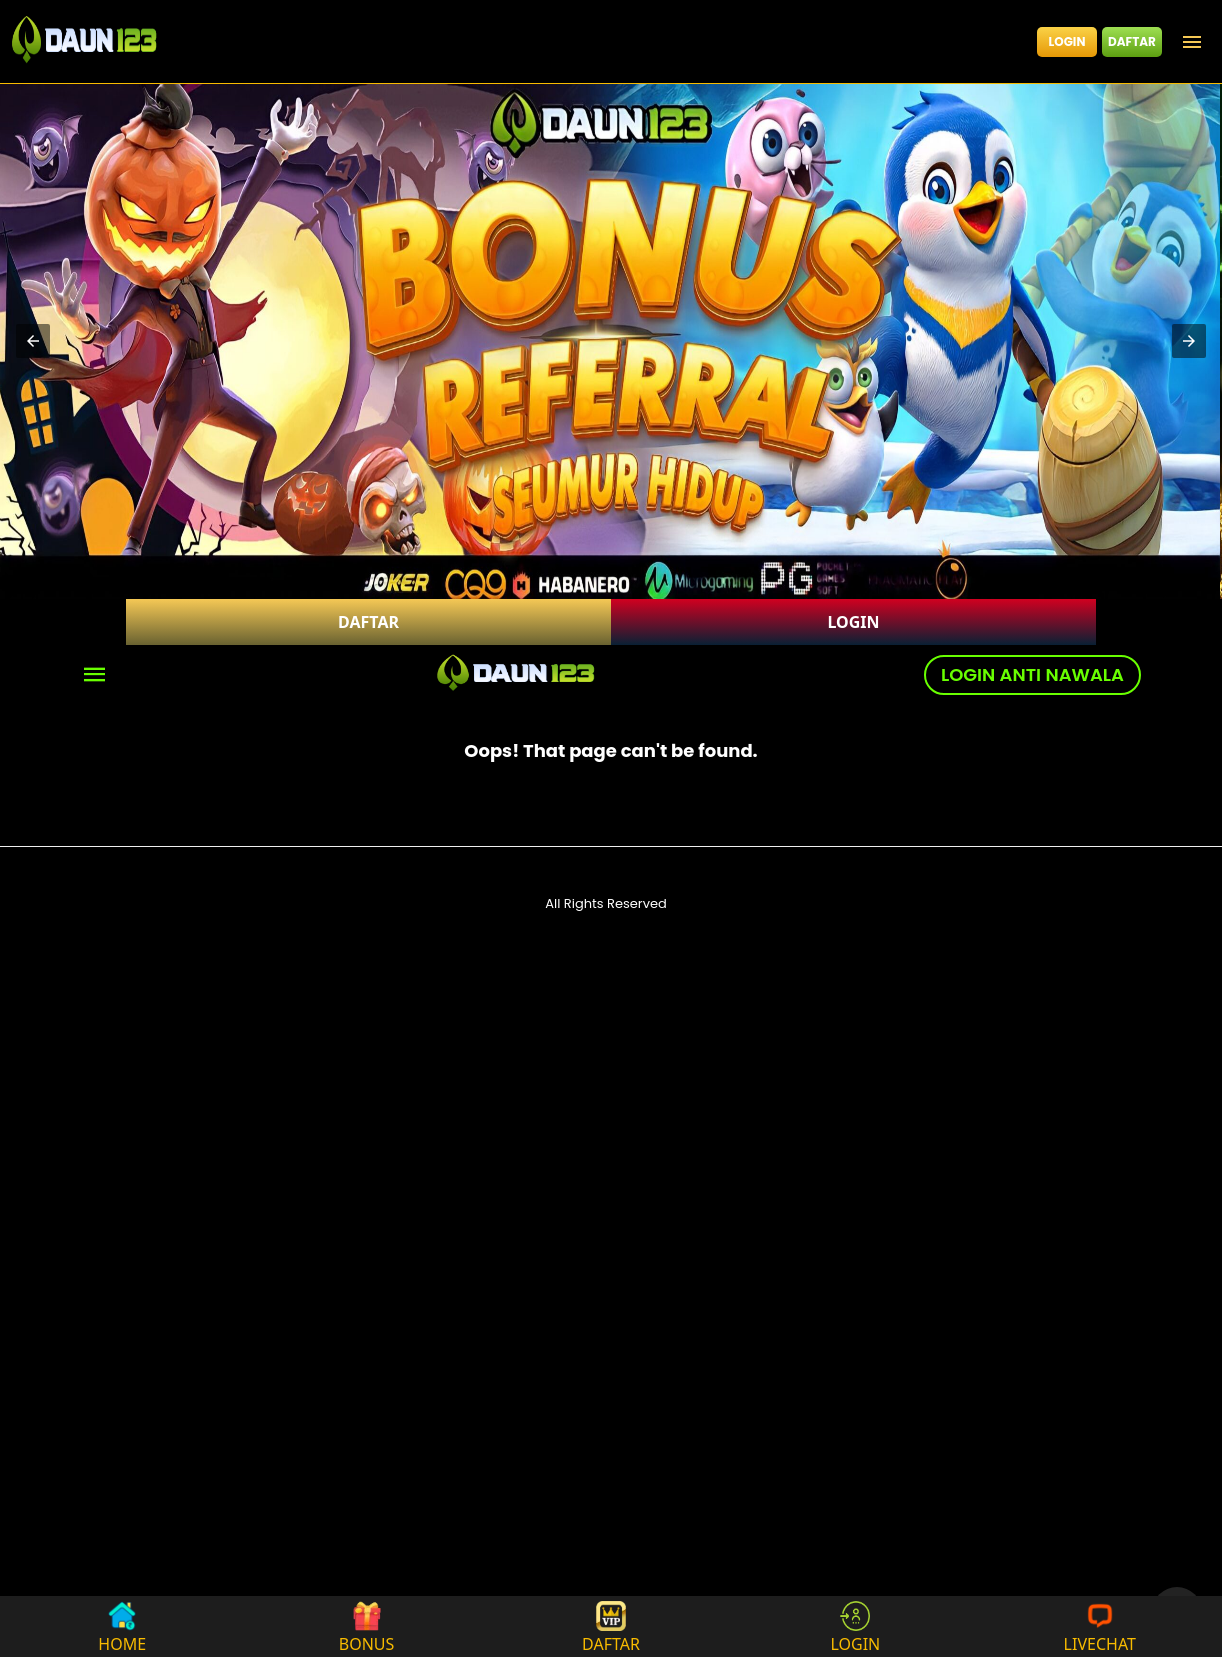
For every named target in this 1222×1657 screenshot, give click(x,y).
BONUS (367, 1626)
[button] (33, 341)
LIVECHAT (1100, 1626)
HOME (122, 1626)
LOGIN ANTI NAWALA (1032, 674)
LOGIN (1067, 41)
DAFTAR (1132, 41)
